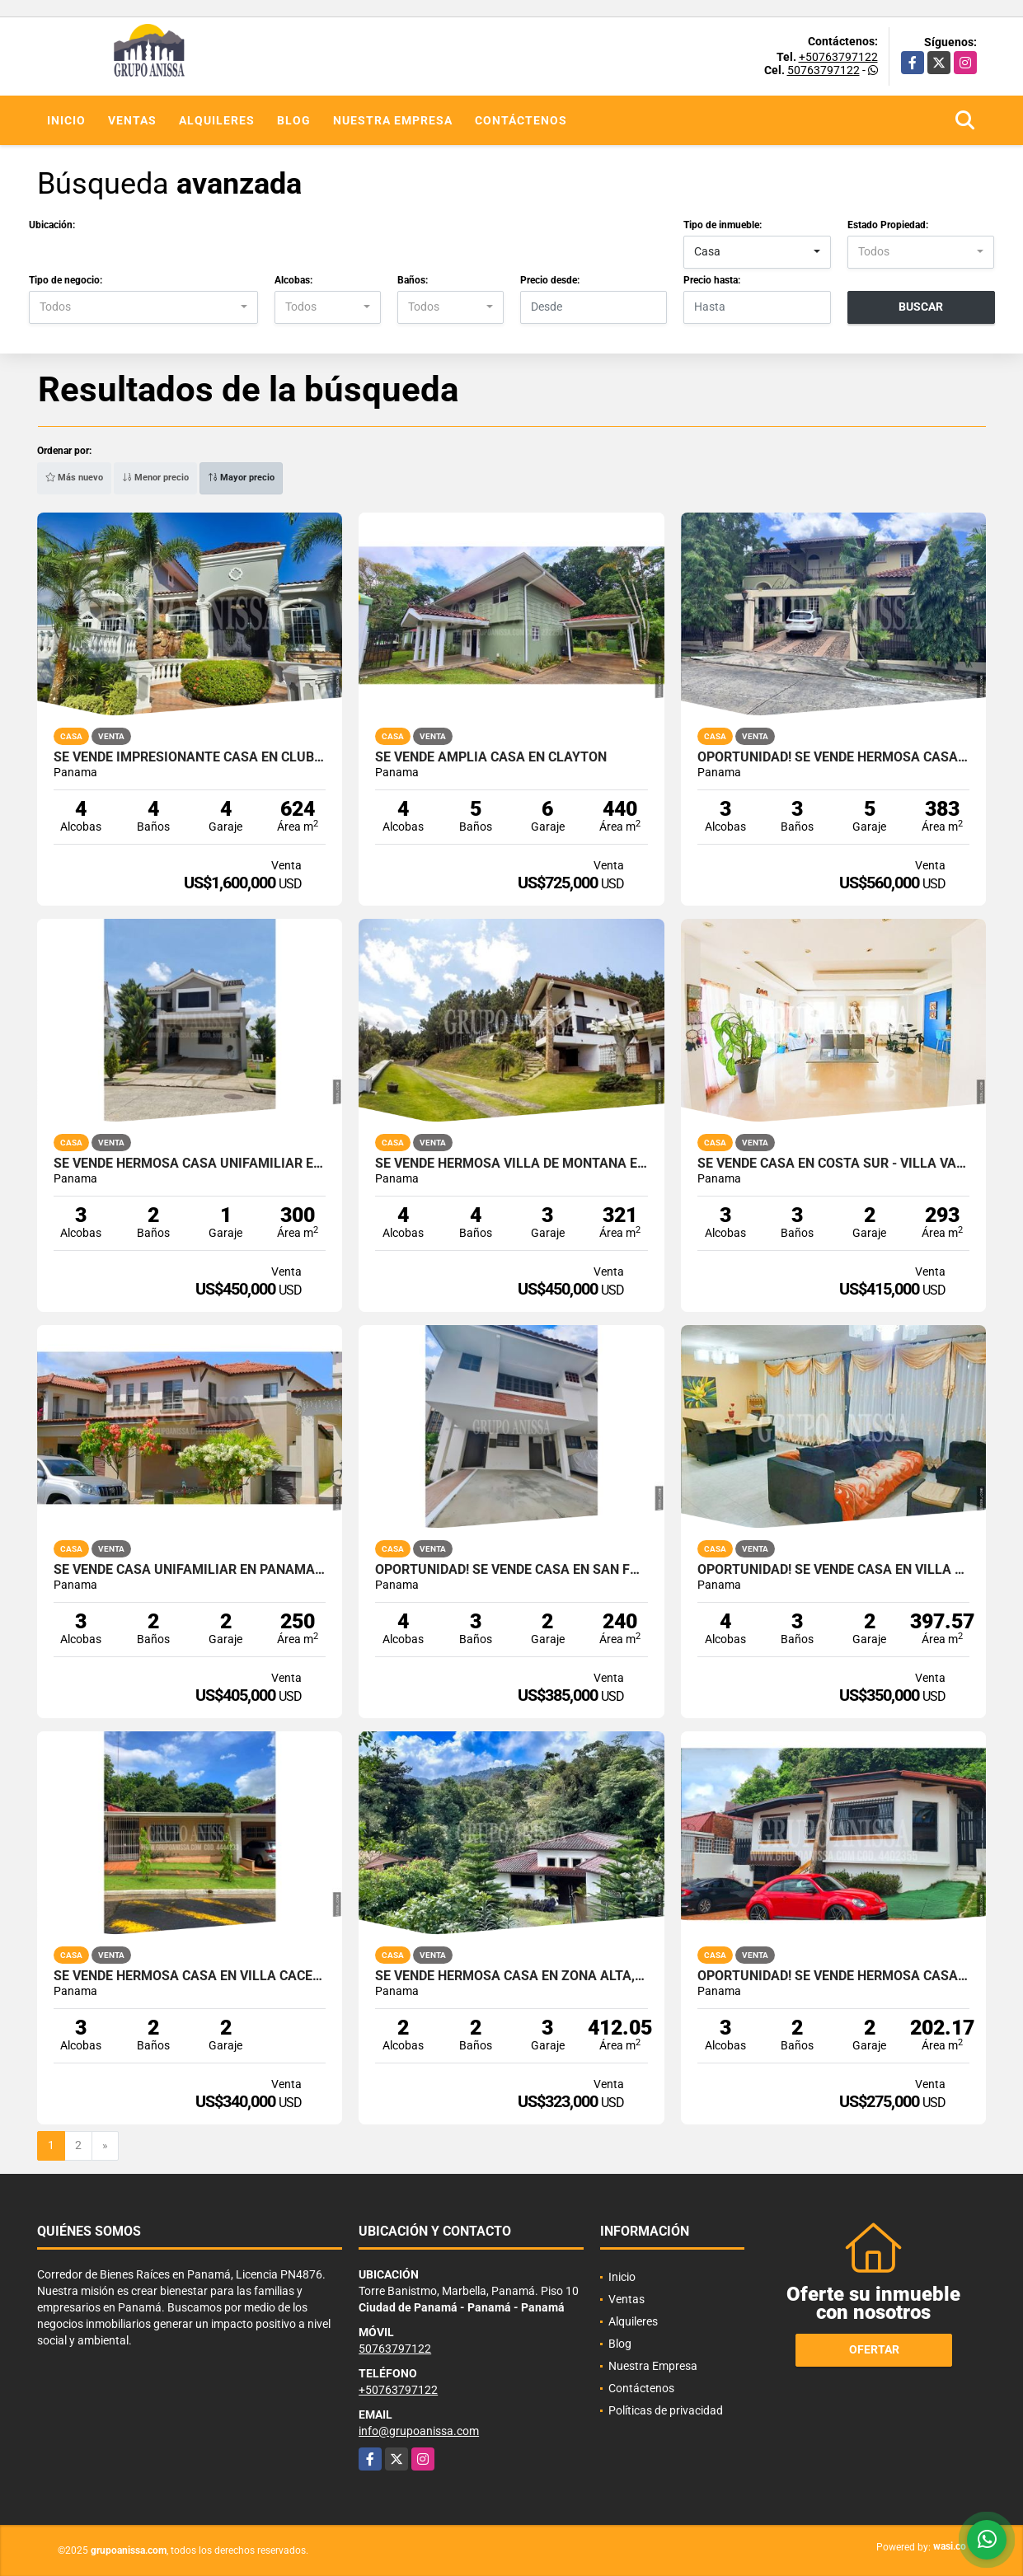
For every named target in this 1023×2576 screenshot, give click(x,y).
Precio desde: (550, 280)
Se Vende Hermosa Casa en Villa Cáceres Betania (190, 1976)
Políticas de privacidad (665, 2410)
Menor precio (155, 477)
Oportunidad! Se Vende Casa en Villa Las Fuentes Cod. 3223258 (833, 1569)
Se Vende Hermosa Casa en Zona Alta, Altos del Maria (511, 1976)
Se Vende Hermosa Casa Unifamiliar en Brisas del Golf (190, 1163)
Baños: (412, 280)
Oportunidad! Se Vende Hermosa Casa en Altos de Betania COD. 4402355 (833, 1976)
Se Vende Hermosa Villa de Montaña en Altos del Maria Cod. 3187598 (511, 1163)
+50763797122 (838, 56)
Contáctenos (521, 120)
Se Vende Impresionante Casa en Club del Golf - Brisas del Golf (190, 757)
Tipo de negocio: (65, 280)
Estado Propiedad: (887, 225)
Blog (294, 120)
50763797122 (823, 70)
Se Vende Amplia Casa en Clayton (491, 757)
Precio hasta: (711, 280)
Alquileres (217, 120)
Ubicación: (52, 225)
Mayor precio (241, 477)
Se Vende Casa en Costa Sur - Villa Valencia (833, 1163)
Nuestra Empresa (393, 120)
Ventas (132, 120)
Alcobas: (293, 280)
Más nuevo (74, 477)
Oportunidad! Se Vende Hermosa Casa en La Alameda (833, 757)
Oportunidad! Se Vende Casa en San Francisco (511, 1569)
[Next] (105, 2146)
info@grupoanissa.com (419, 2431)
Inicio (66, 120)
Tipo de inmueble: (722, 225)
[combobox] (757, 252)
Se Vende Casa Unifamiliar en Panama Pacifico (190, 1569)
